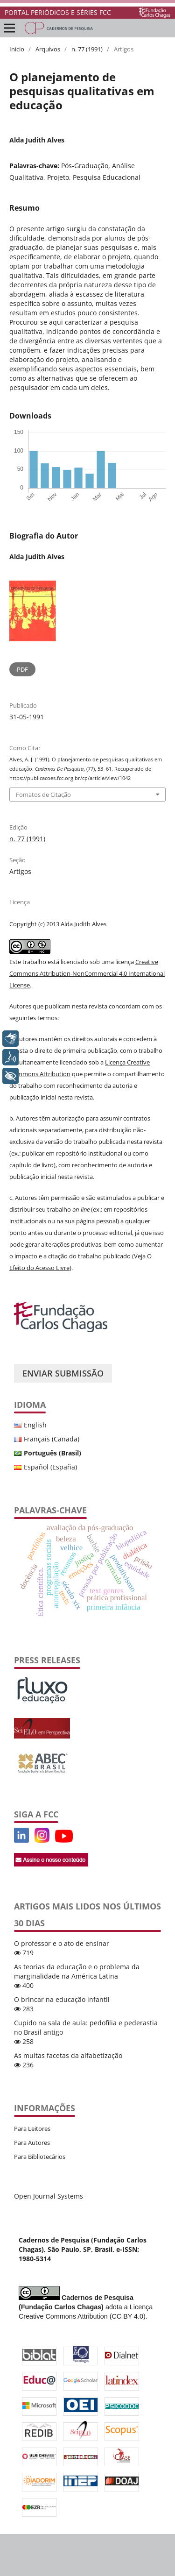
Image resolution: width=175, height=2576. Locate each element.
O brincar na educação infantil (62, 1999)
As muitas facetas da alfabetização (68, 2055)
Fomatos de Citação (43, 794)
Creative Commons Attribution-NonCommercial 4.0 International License (87, 973)
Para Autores (32, 2142)
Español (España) (50, 1466)
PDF (22, 669)
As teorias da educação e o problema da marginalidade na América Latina (77, 1971)
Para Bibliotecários (39, 2156)
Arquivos (47, 49)
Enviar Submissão (63, 1373)
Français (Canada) (51, 1438)
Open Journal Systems (48, 2196)
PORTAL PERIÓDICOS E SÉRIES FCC (58, 12)
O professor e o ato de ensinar (61, 1943)
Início (16, 49)
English (35, 1424)
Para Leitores (32, 2128)
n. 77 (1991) (87, 49)
